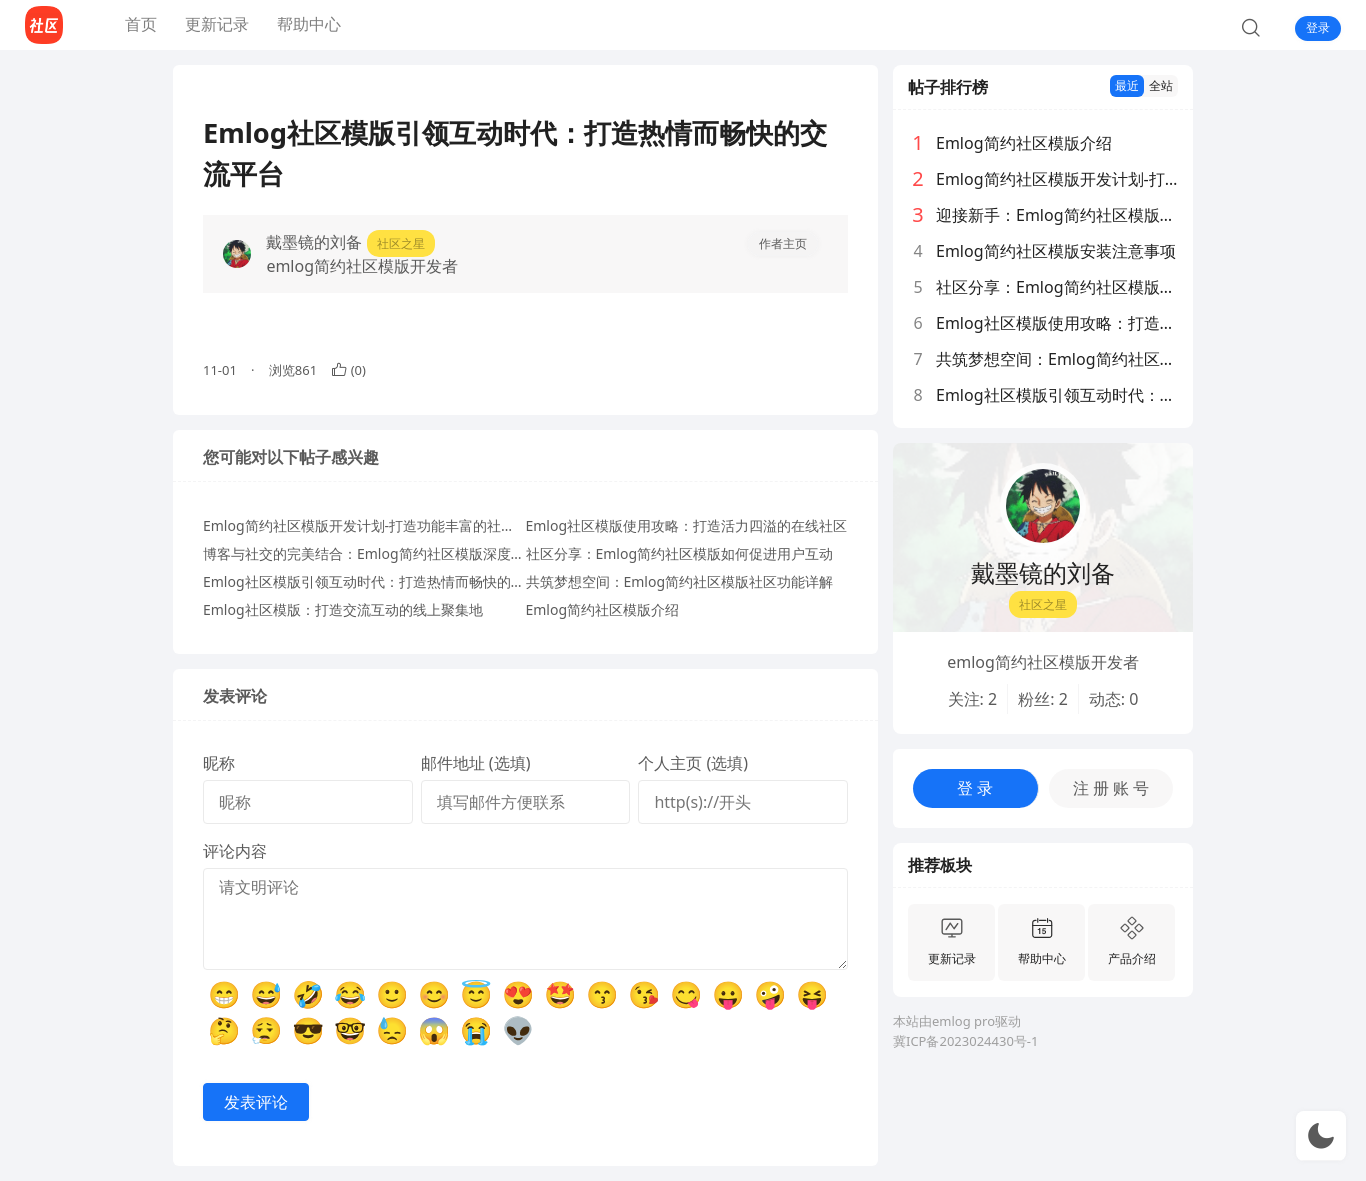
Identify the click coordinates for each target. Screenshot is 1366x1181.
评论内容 (235, 851)
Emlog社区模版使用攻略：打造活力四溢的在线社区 (687, 525)
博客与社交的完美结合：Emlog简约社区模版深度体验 (371, 553)
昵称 (219, 763)
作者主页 (783, 243)
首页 (141, 24)
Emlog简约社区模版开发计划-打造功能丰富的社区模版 (373, 525)
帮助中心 (309, 24)
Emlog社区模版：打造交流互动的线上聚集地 (343, 609)
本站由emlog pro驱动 (957, 1021)
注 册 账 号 (1111, 788)
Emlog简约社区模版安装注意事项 (1056, 251)
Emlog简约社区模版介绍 (603, 609)
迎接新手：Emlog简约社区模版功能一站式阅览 (1057, 215)
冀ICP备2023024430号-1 (965, 1041)
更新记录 (217, 24)
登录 (1318, 27)
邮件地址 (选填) (476, 763)
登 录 (975, 788)
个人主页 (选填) (693, 763)
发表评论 (256, 1102)
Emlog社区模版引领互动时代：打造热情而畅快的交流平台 (385, 581)
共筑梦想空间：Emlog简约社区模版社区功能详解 (680, 581)
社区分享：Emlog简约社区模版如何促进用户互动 (680, 553)
